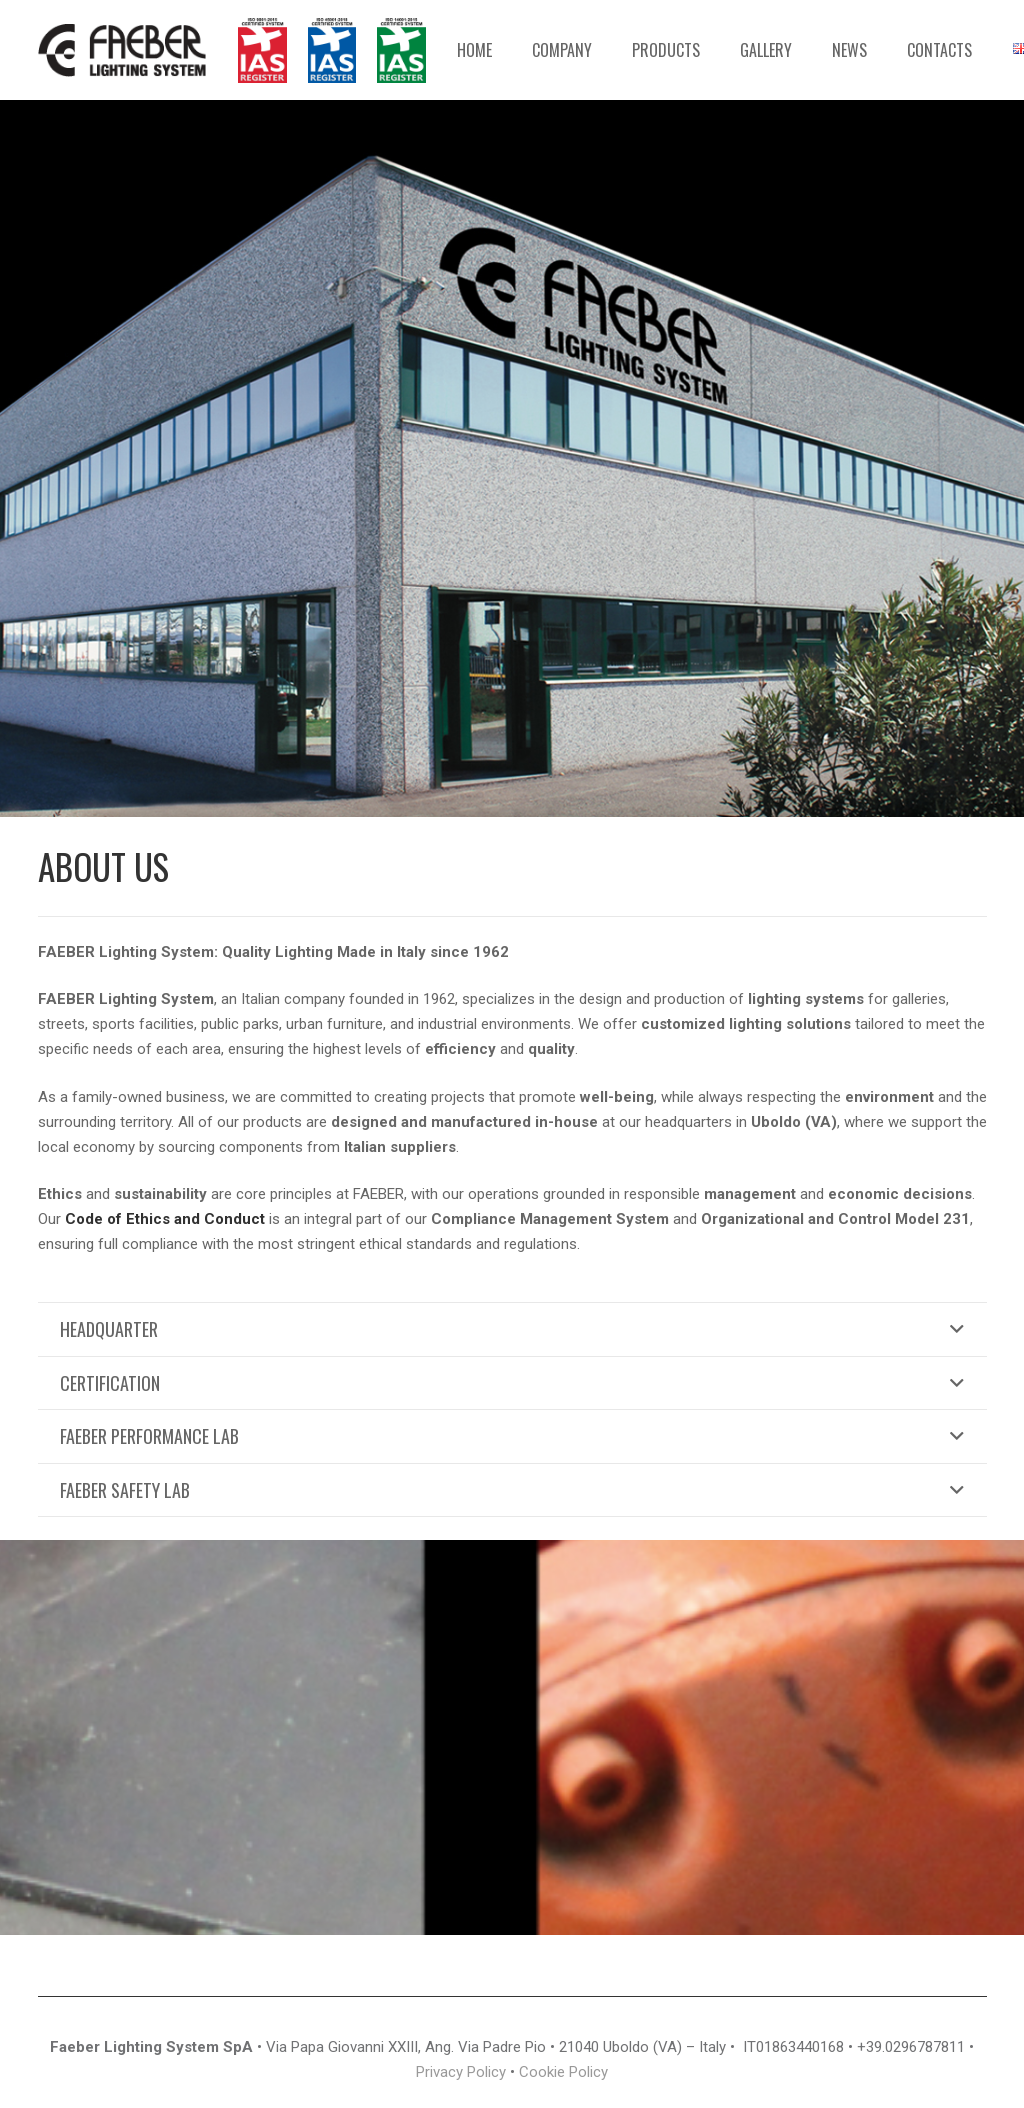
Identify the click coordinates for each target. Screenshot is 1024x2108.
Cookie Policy (563, 2072)
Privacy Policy (461, 2072)
